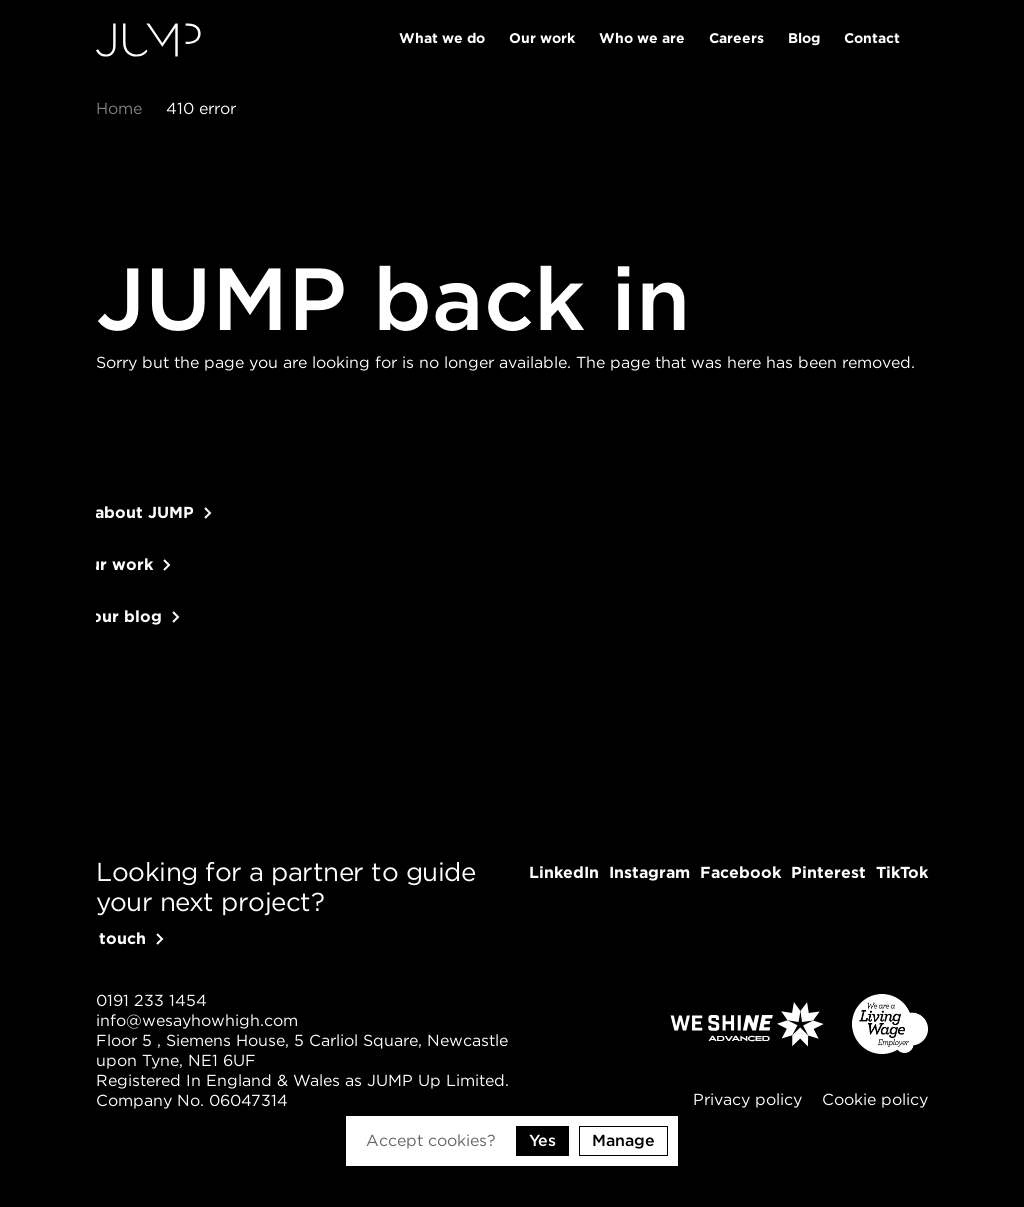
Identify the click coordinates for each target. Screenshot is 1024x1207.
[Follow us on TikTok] (902, 873)
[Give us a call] (151, 1001)
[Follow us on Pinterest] (828, 873)
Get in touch (121, 938)
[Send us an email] (197, 1021)
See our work (124, 584)
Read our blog (129, 636)
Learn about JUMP (145, 532)
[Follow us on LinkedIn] (564, 873)
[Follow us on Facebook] (740, 873)
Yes (542, 1140)
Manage (623, 1140)
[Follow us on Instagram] (649, 873)
